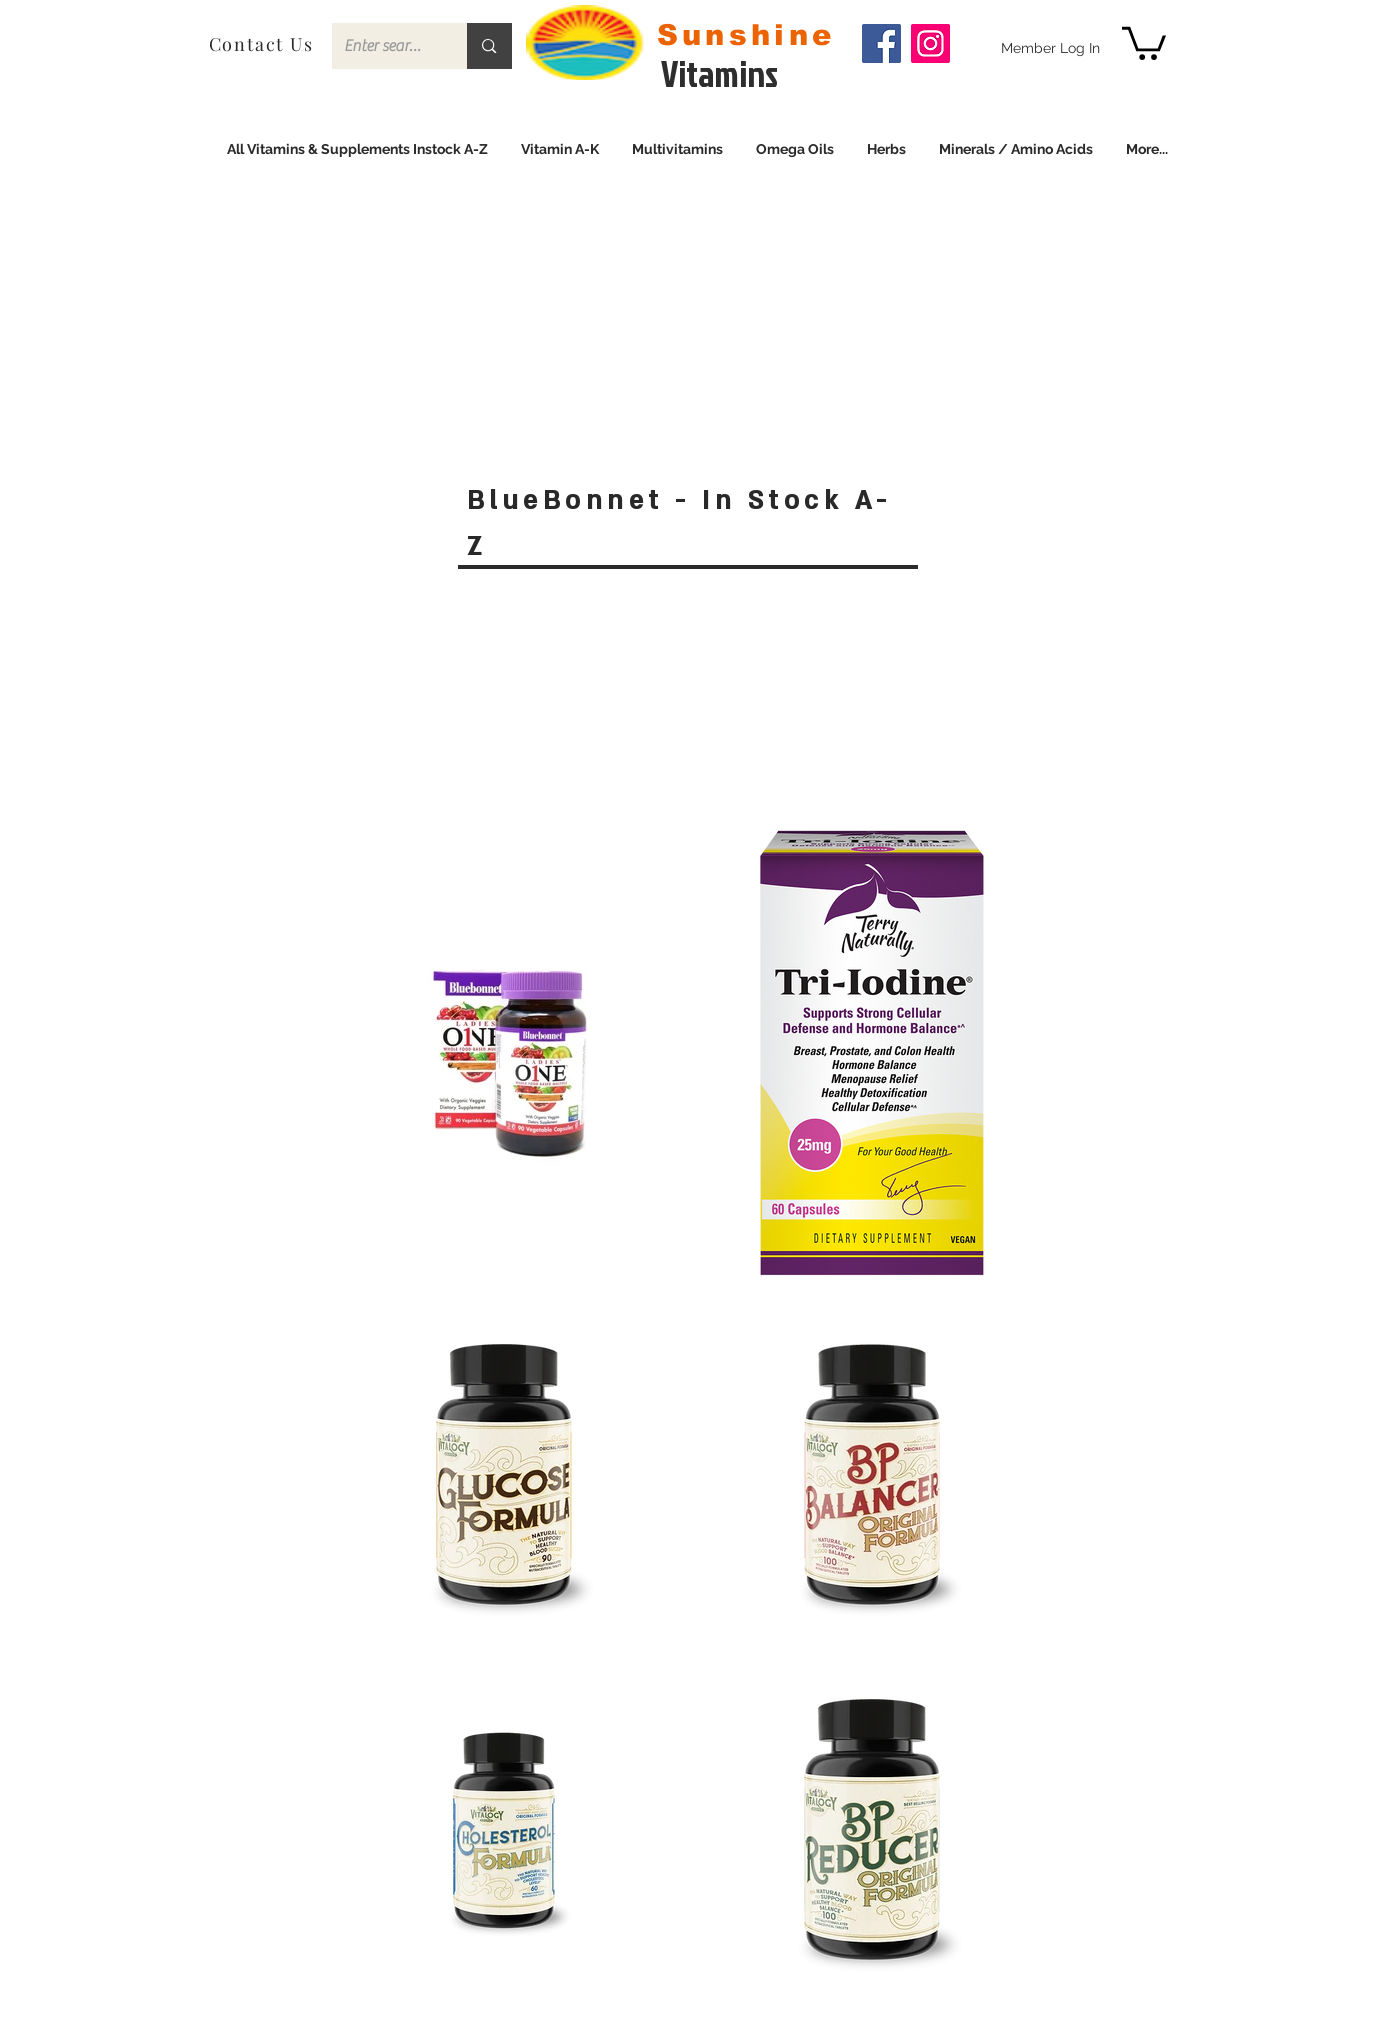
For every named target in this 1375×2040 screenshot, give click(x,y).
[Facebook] (881, 43)
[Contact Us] (263, 44)
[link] (1144, 41)
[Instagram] (930, 43)
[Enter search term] (385, 46)
